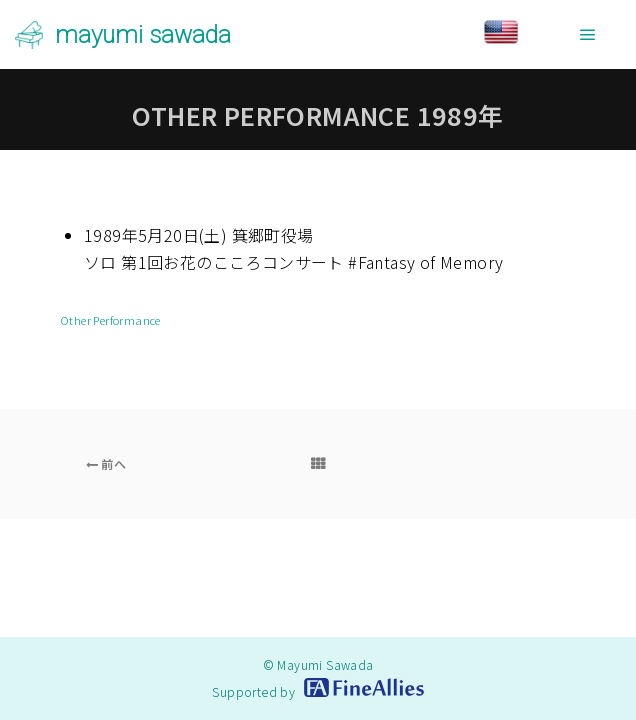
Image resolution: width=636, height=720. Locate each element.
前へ (106, 463)
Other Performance (110, 320)
